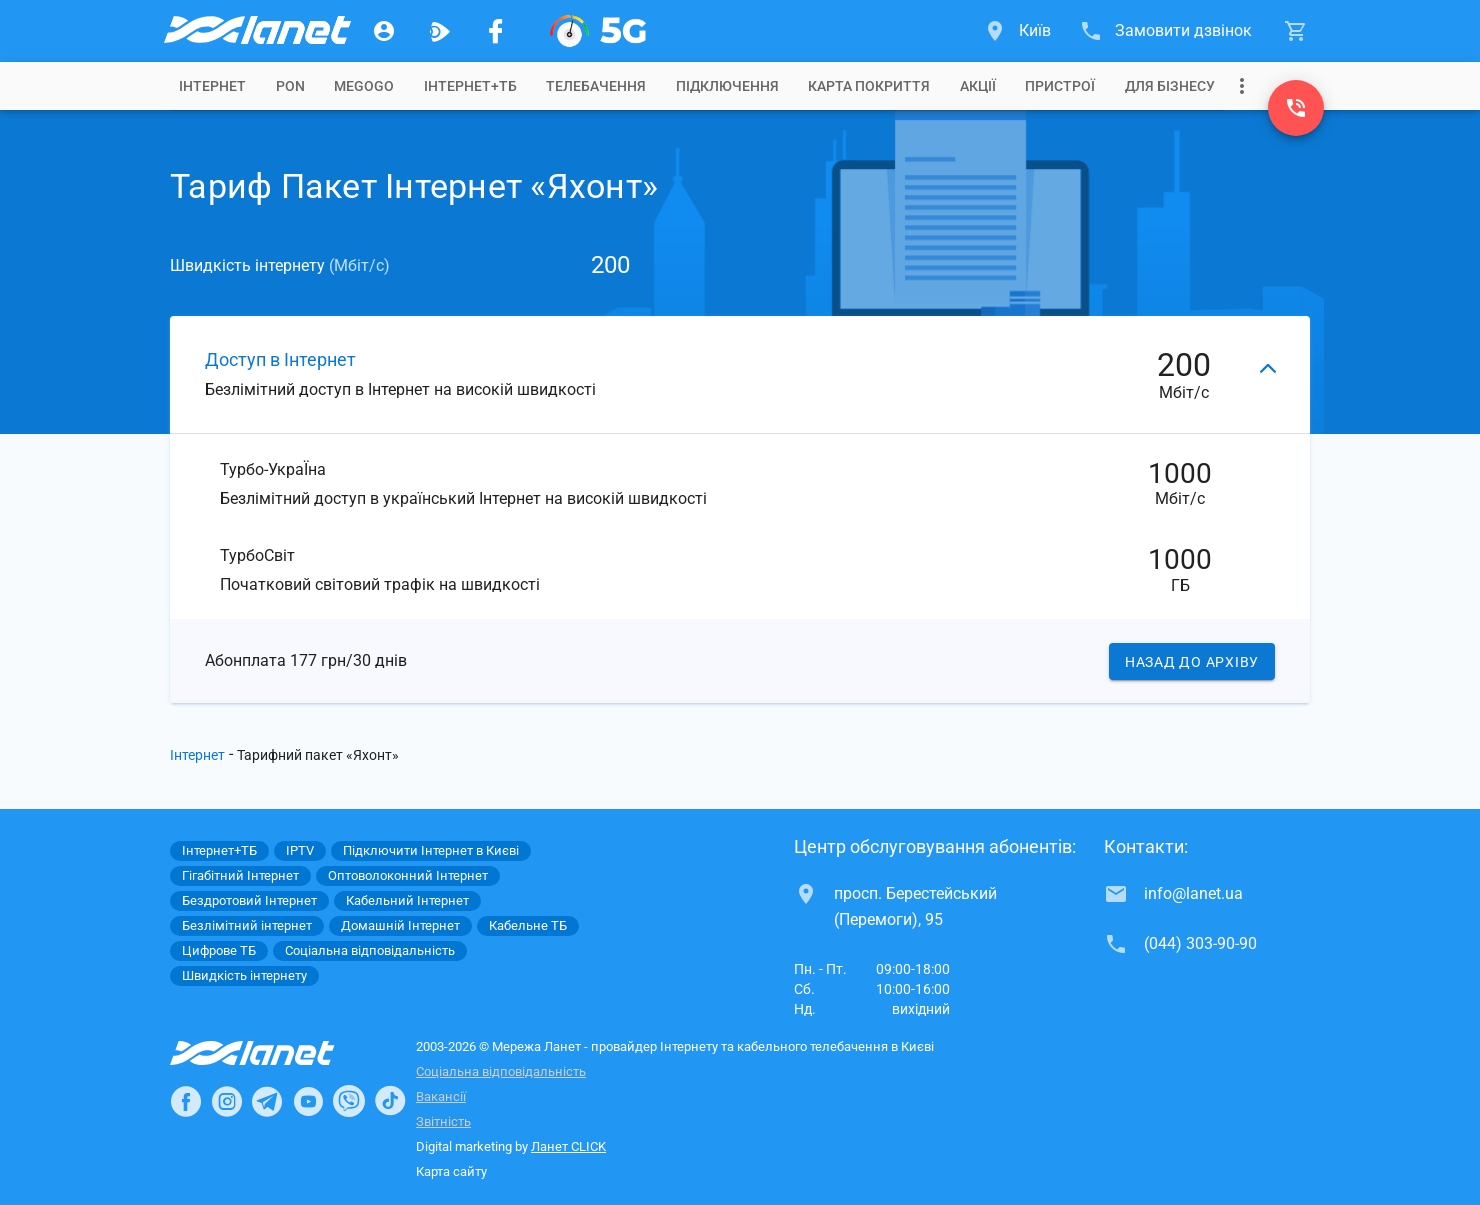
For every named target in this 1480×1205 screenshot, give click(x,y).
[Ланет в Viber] (349, 1101)
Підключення (727, 86)
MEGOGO (364, 86)
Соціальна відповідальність (501, 1071)
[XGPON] (598, 31)
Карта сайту (451, 1171)
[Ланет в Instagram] (227, 1101)
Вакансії (441, 1096)
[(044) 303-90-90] (1296, 108)
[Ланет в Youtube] (308, 1101)
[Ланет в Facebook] (186, 1101)
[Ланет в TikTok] (390, 1101)
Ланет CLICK (568, 1146)
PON (290, 86)
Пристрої (1060, 86)
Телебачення (596, 86)
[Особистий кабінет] (384, 31)
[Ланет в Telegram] (267, 1101)
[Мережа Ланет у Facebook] (496, 31)
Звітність (443, 1121)
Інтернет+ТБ (470, 86)
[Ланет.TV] (440, 31)
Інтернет (197, 755)
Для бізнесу (1170, 86)
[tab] (212, 86)
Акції (978, 86)
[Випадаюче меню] (1242, 86)
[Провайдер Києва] (256, 31)
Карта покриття (869, 86)
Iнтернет (212, 86)
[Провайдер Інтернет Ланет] (275, 1053)
